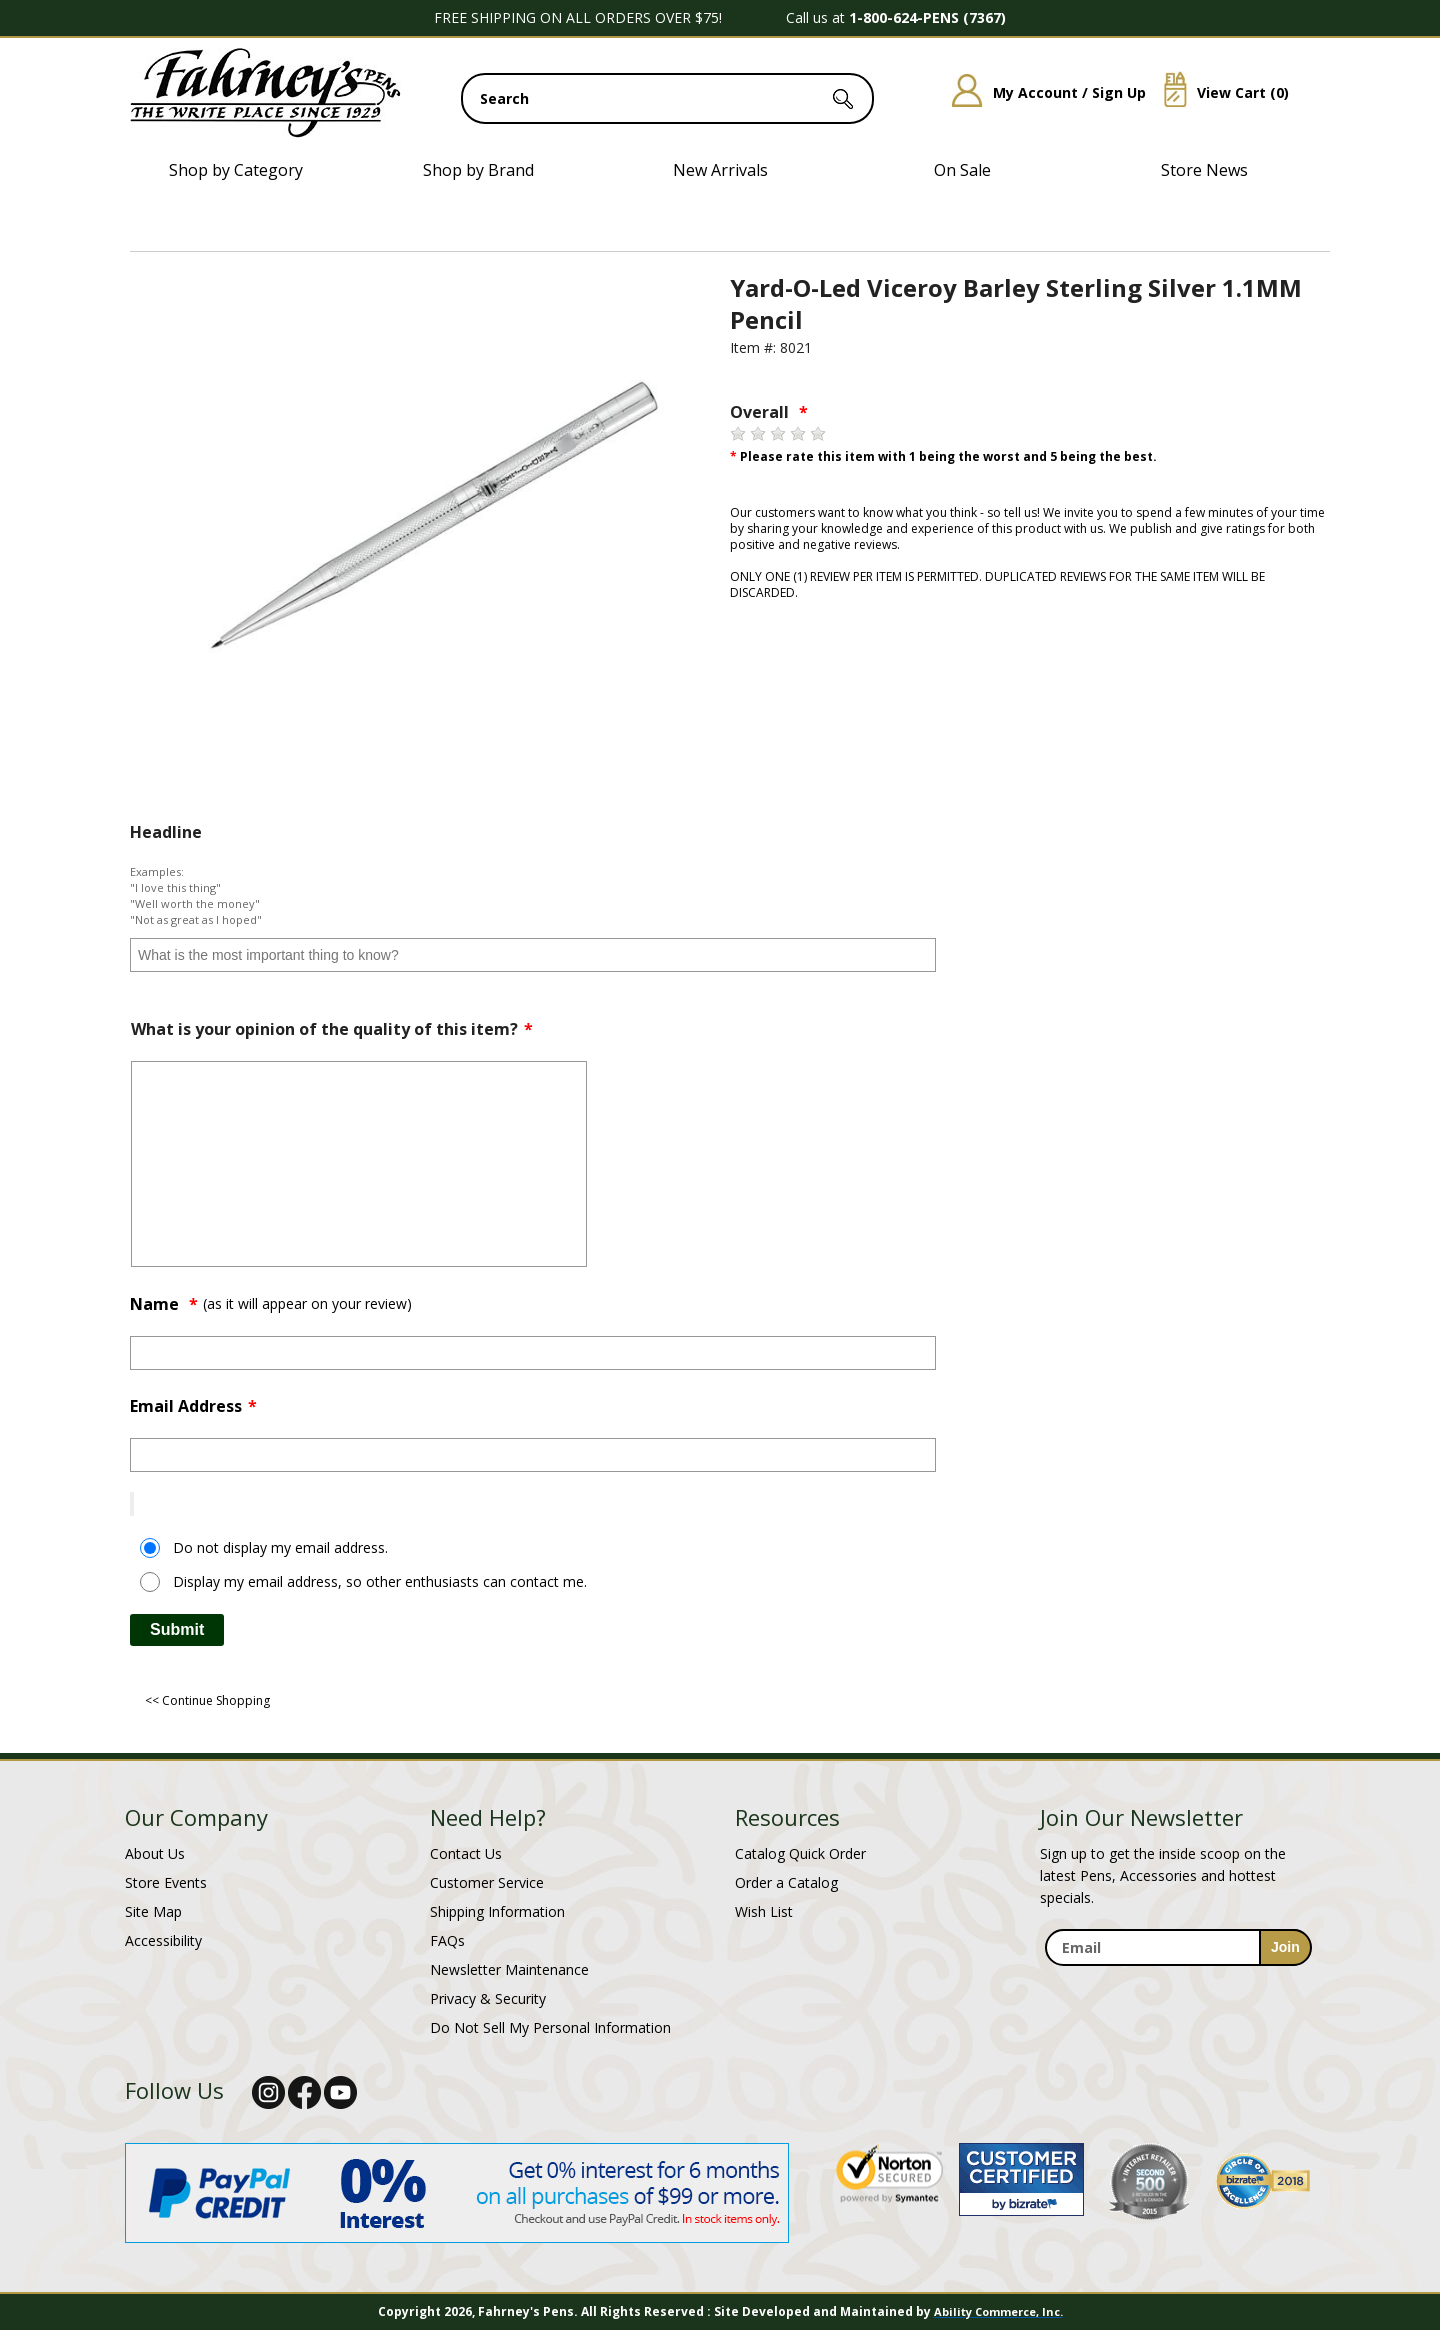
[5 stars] (818, 434)
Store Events (166, 1882)
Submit (177, 1629)
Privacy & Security (488, 1998)
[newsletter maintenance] (1177, 1977)
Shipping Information (497, 1911)
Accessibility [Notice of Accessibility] (163, 1940)
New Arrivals (720, 170)
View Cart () (1219, 92)
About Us (155, 1853)
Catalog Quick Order (800, 1853)
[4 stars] (798, 434)
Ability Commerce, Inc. (998, 2311)
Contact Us (466, 1853)
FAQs (447, 1940)
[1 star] (738, 434)
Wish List (764, 1911)
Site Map (153, 1911)
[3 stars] (778, 434)
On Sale (962, 170)
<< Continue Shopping (207, 1700)
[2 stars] (758, 434)
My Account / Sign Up (1041, 92)
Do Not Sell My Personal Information (550, 2027)
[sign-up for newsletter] (1285, 1947)
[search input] (667, 98)
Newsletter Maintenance (509, 1969)
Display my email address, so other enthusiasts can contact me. (380, 1581)
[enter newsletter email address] (1178, 1947)
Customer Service (487, 1882)
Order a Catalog (786, 1882)
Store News (1204, 170)
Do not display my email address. (280, 1547)
